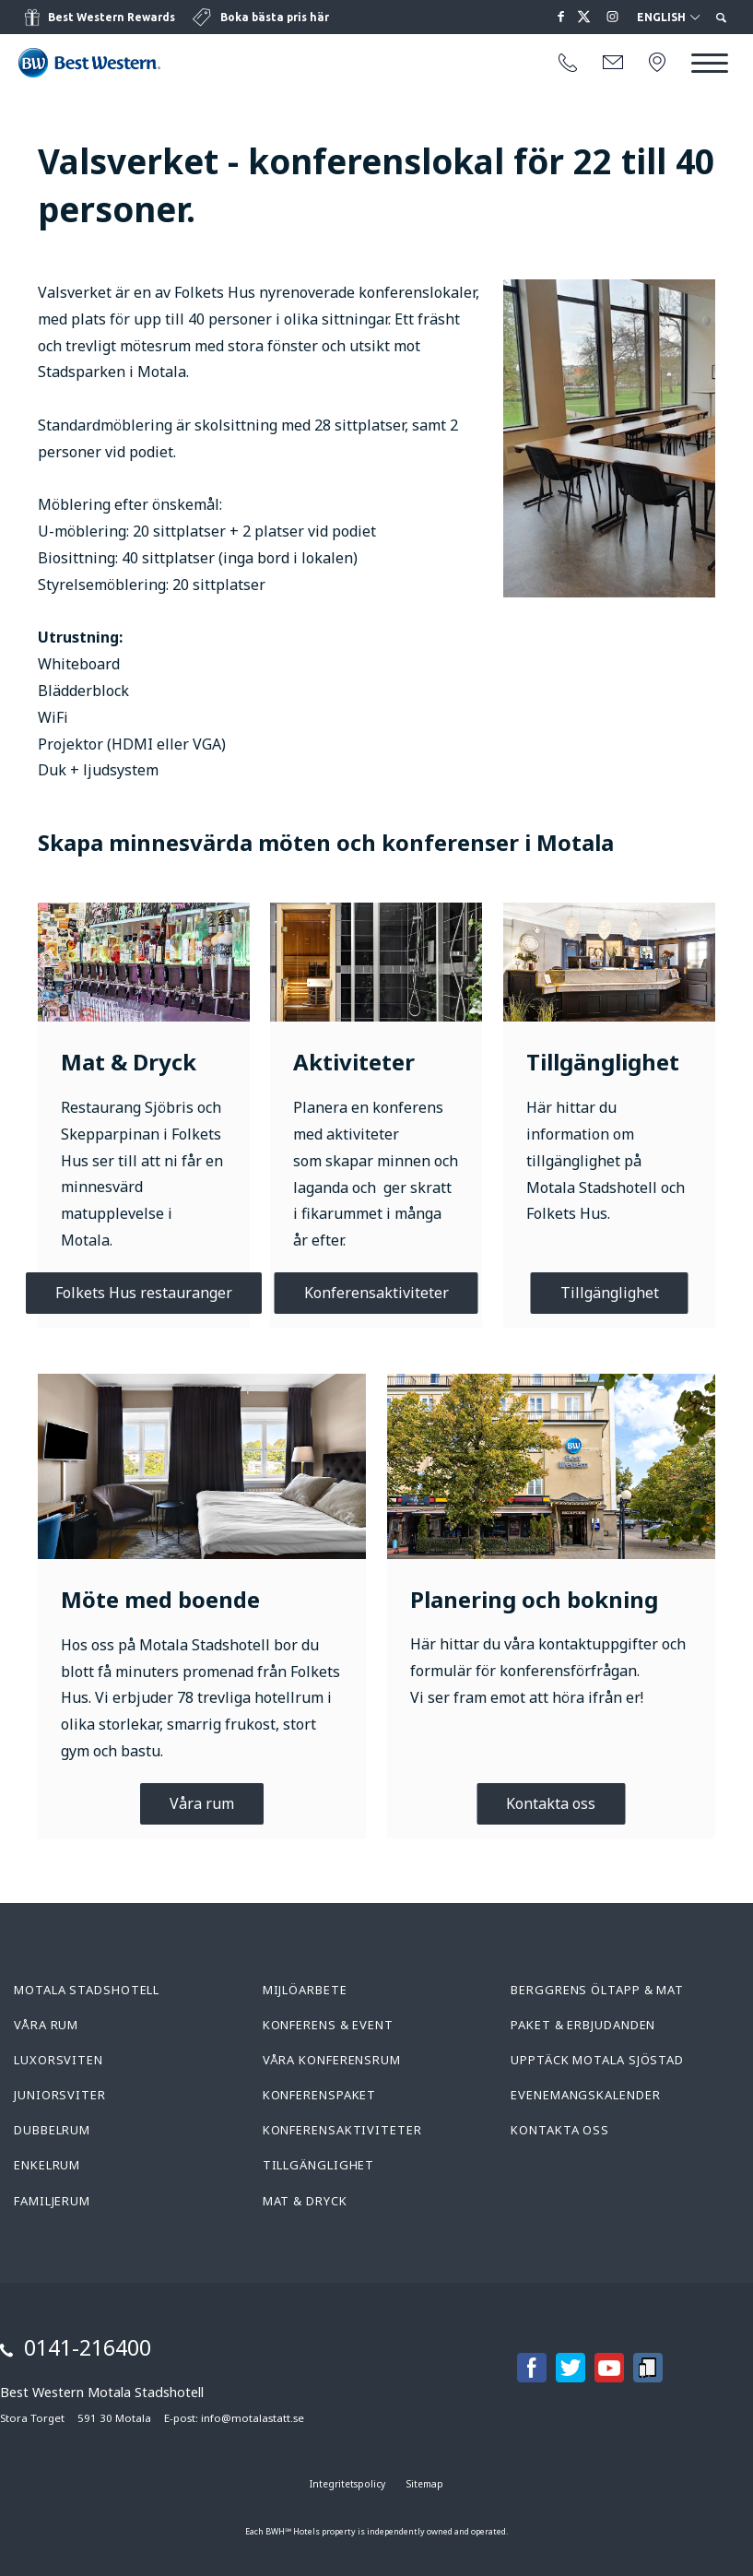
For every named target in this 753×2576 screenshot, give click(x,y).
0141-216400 (87, 2347)
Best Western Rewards (111, 17)
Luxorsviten (58, 2059)
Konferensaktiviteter (376, 1292)
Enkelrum (47, 2165)
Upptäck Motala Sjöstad (597, 2059)
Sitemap (424, 2483)
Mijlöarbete (305, 1989)
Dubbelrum (52, 2129)
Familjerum (52, 2200)
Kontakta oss (550, 1803)
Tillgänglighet (609, 1292)
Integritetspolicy (347, 2483)
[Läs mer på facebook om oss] (561, 16)
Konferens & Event (328, 2024)
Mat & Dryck (305, 2200)
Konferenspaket (320, 2094)
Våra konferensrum (332, 2059)
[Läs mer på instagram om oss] (613, 16)
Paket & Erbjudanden (583, 2024)
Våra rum (202, 1803)
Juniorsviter (60, 2094)
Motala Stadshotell (86, 1989)
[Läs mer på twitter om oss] (587, 16)
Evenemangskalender (585, 2094)
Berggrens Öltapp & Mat (597, 1989)
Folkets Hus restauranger (143, 1292)
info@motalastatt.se (252, 2418)
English (668, 17)
